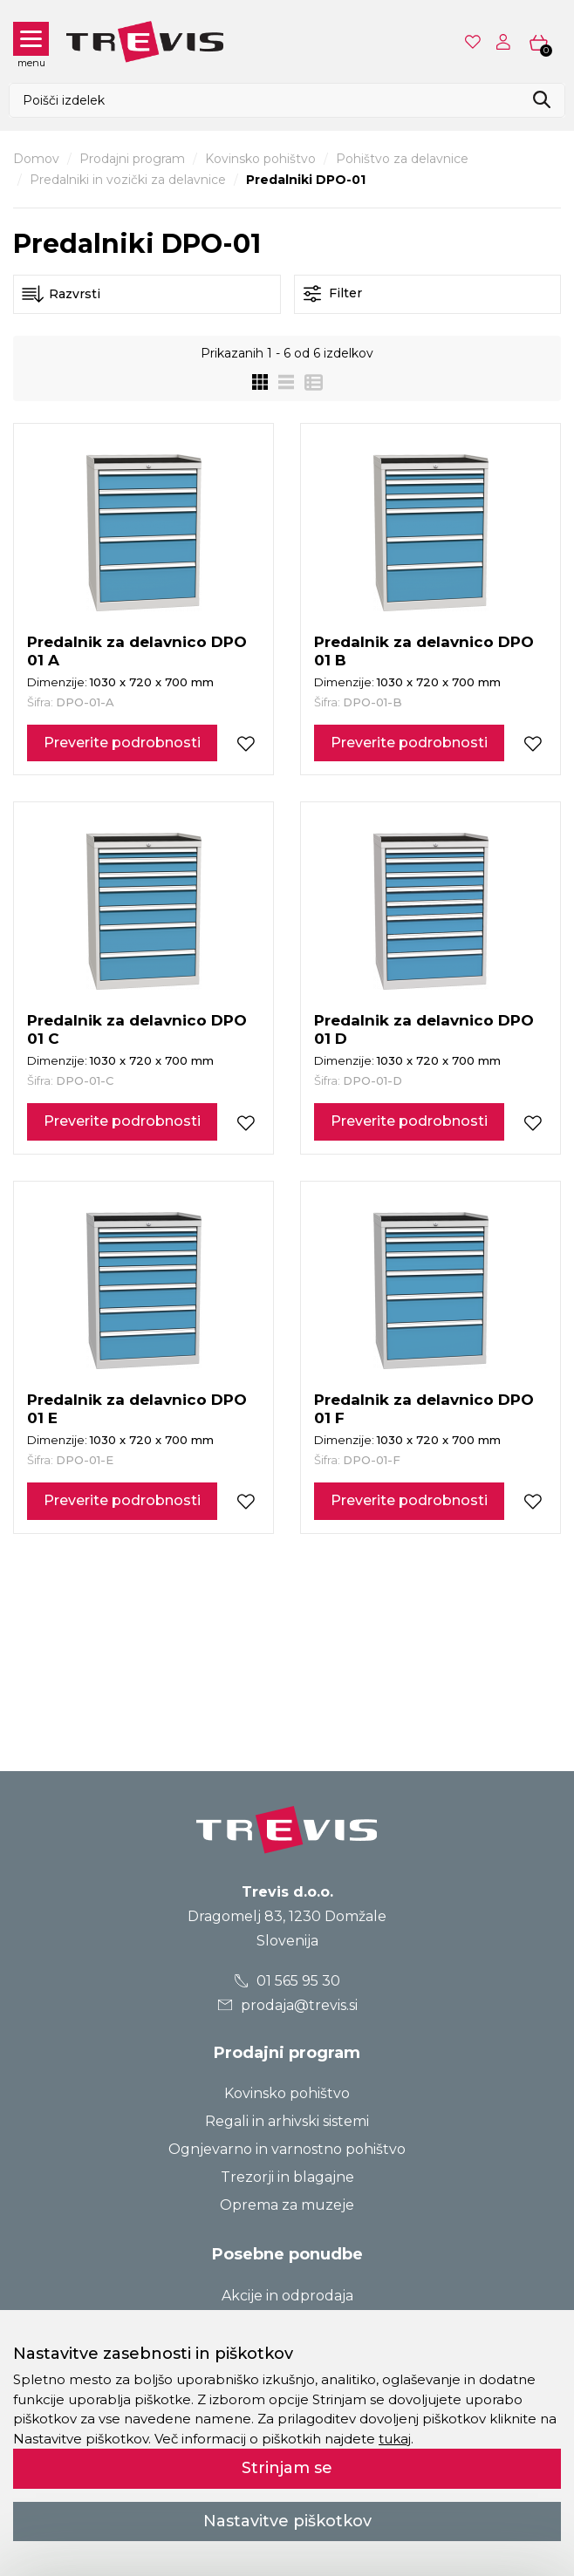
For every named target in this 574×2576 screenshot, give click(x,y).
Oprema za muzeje (287, 2205)
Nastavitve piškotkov (287, 2521)
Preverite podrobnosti (122, 742)
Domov (36, 159)
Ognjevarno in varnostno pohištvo (287, 2149)
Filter (333, 294)
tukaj (395, 2438)
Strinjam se (287, 2467)
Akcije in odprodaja (287, 2295)
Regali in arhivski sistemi (287, 2121)
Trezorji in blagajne (287, 2177)
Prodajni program (132, 159)
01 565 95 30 (287, 1981)
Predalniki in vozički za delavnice (128, 179)
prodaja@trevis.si (287, 2005)
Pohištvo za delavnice (402, 159)
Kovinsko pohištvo (260, 159)
